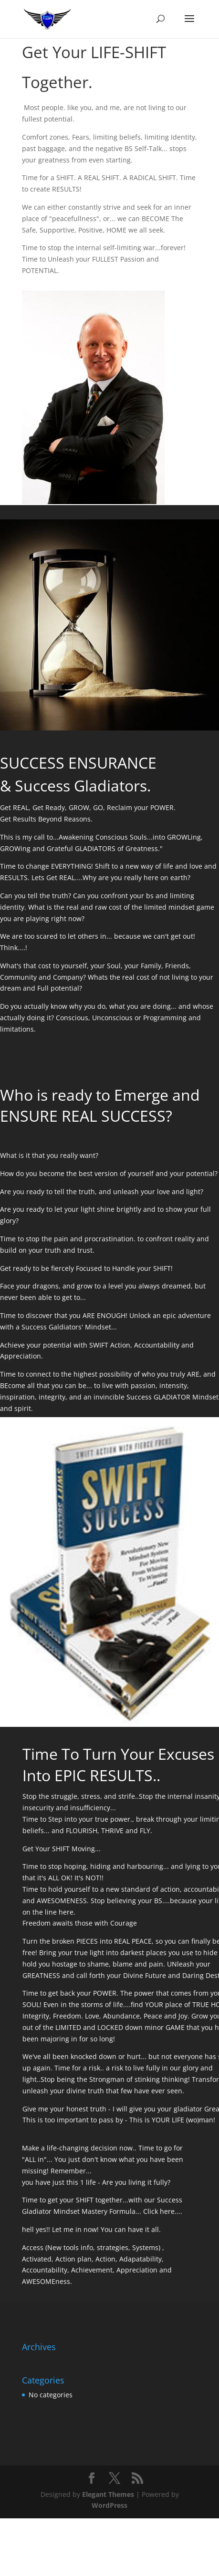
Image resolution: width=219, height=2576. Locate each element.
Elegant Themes (108, 2494)
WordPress (109, 2505)
